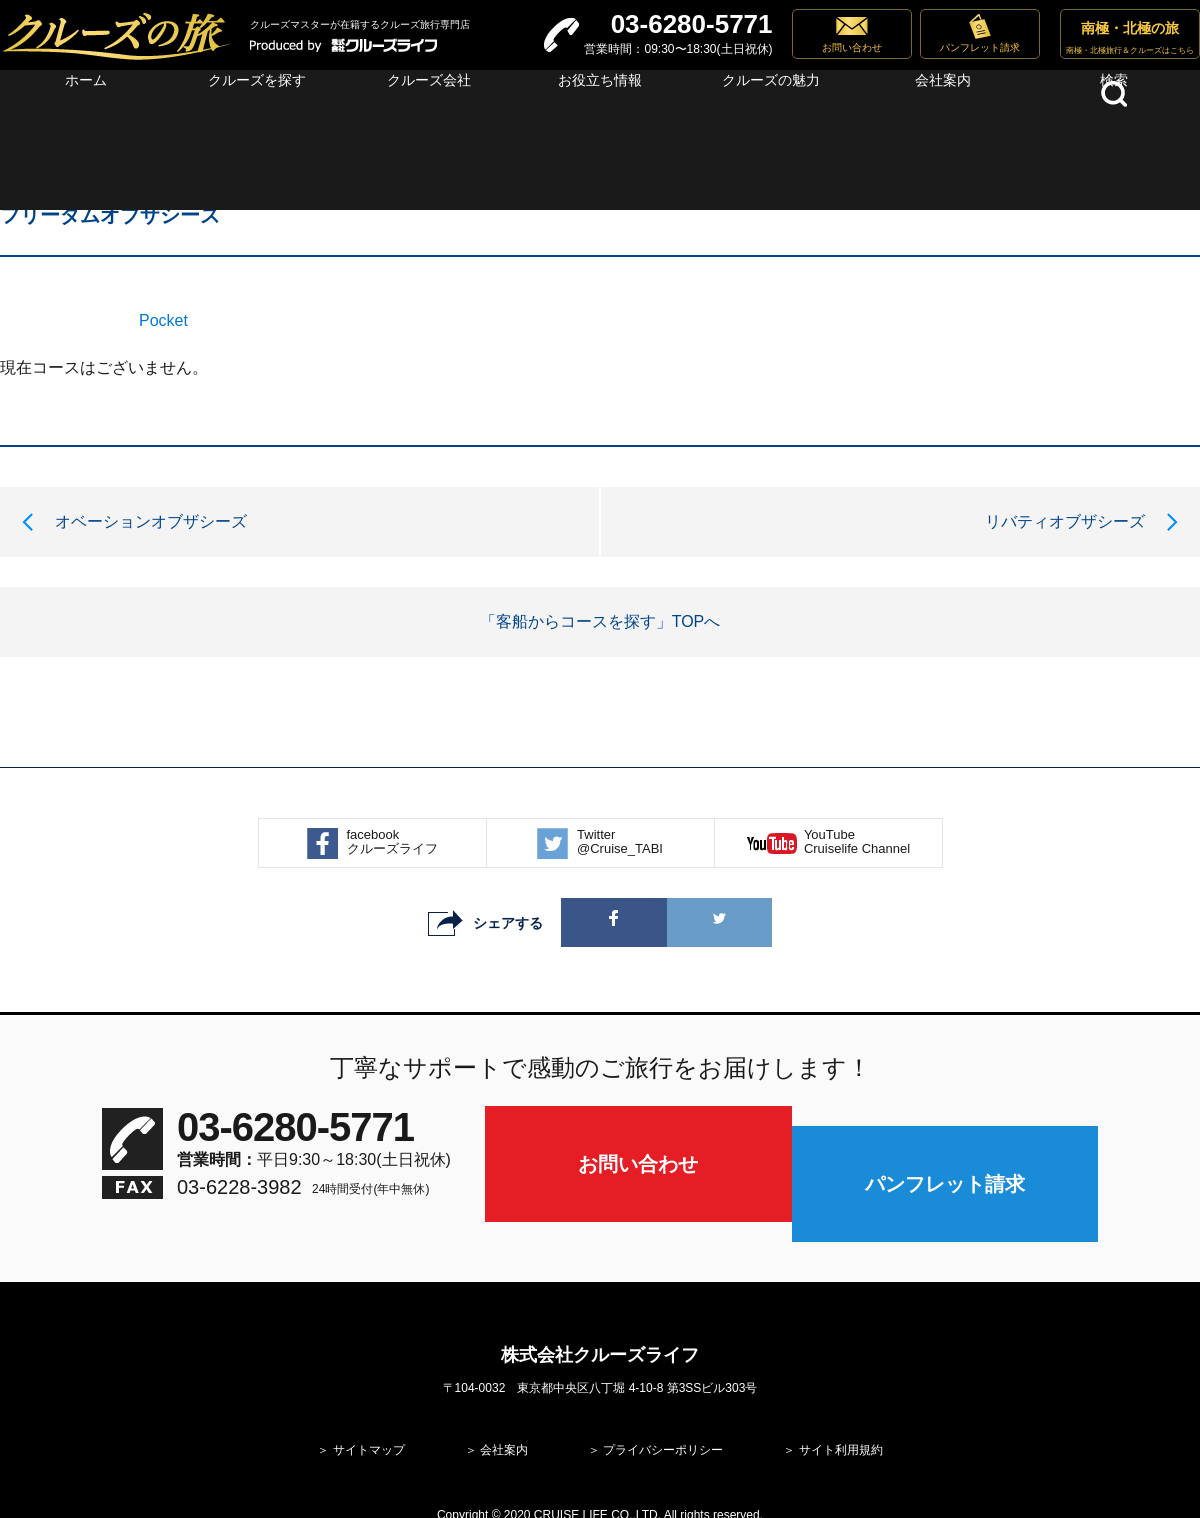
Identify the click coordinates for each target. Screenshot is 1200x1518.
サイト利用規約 (841, 1389)
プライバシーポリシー (663, 1389)
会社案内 (504, 1389)
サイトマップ (369, 1389)
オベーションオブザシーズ (151, 521)
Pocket (163, 320)
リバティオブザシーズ (1065, 521)
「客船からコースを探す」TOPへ (600, 621)
